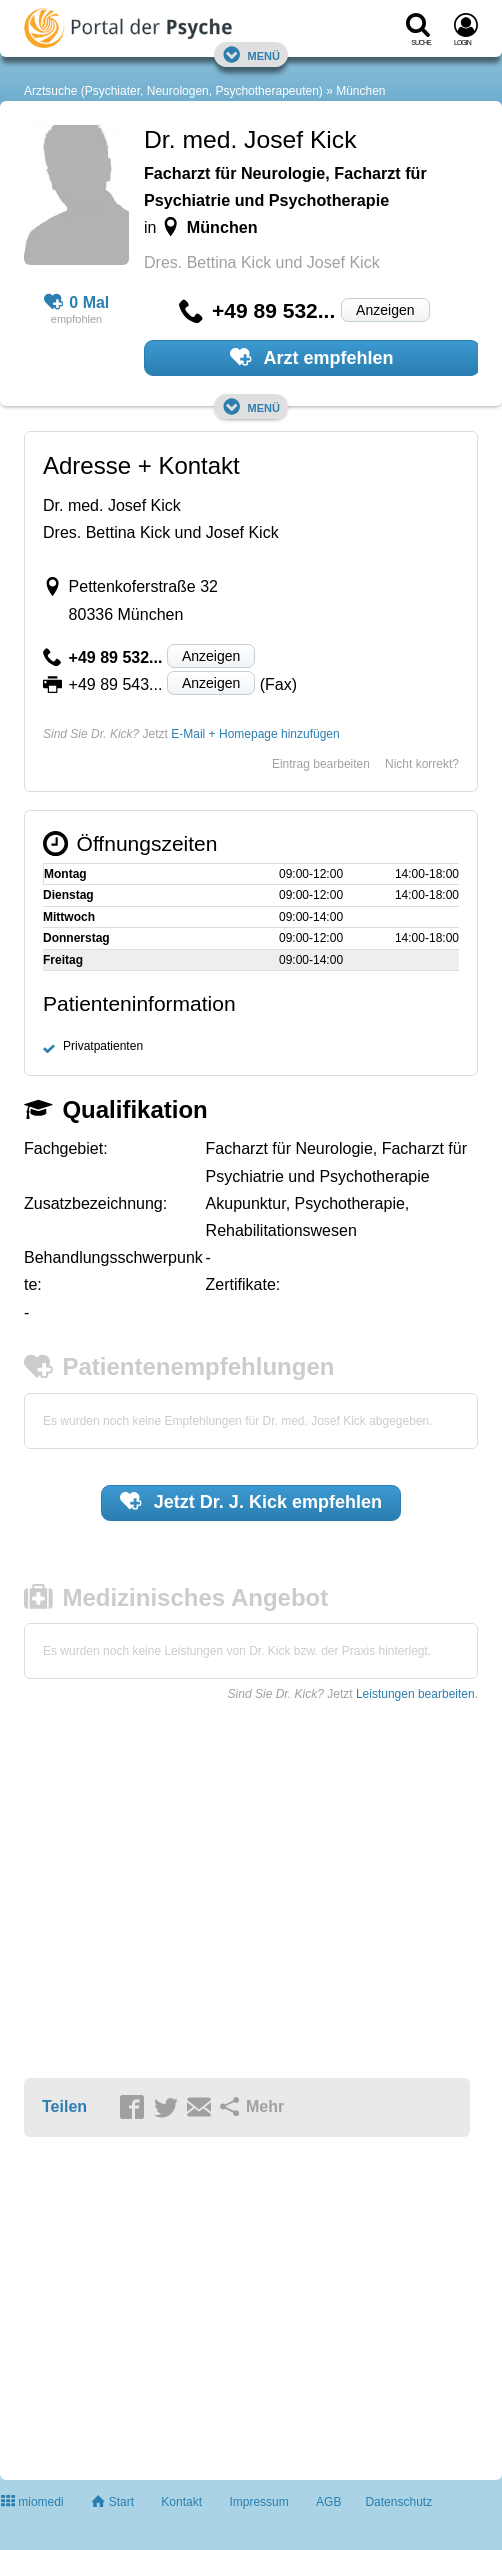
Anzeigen (385, 310)
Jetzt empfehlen (251, 1501)
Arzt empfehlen (311, 357)
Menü (251, 54)
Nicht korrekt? (422, 764)
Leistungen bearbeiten (415, 1694)
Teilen (64, 2106)
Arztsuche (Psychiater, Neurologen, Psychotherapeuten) (173, 91)
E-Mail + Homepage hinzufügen (255, 734)
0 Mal (77, 303)
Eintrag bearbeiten (321, 764)
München (360, 91)
